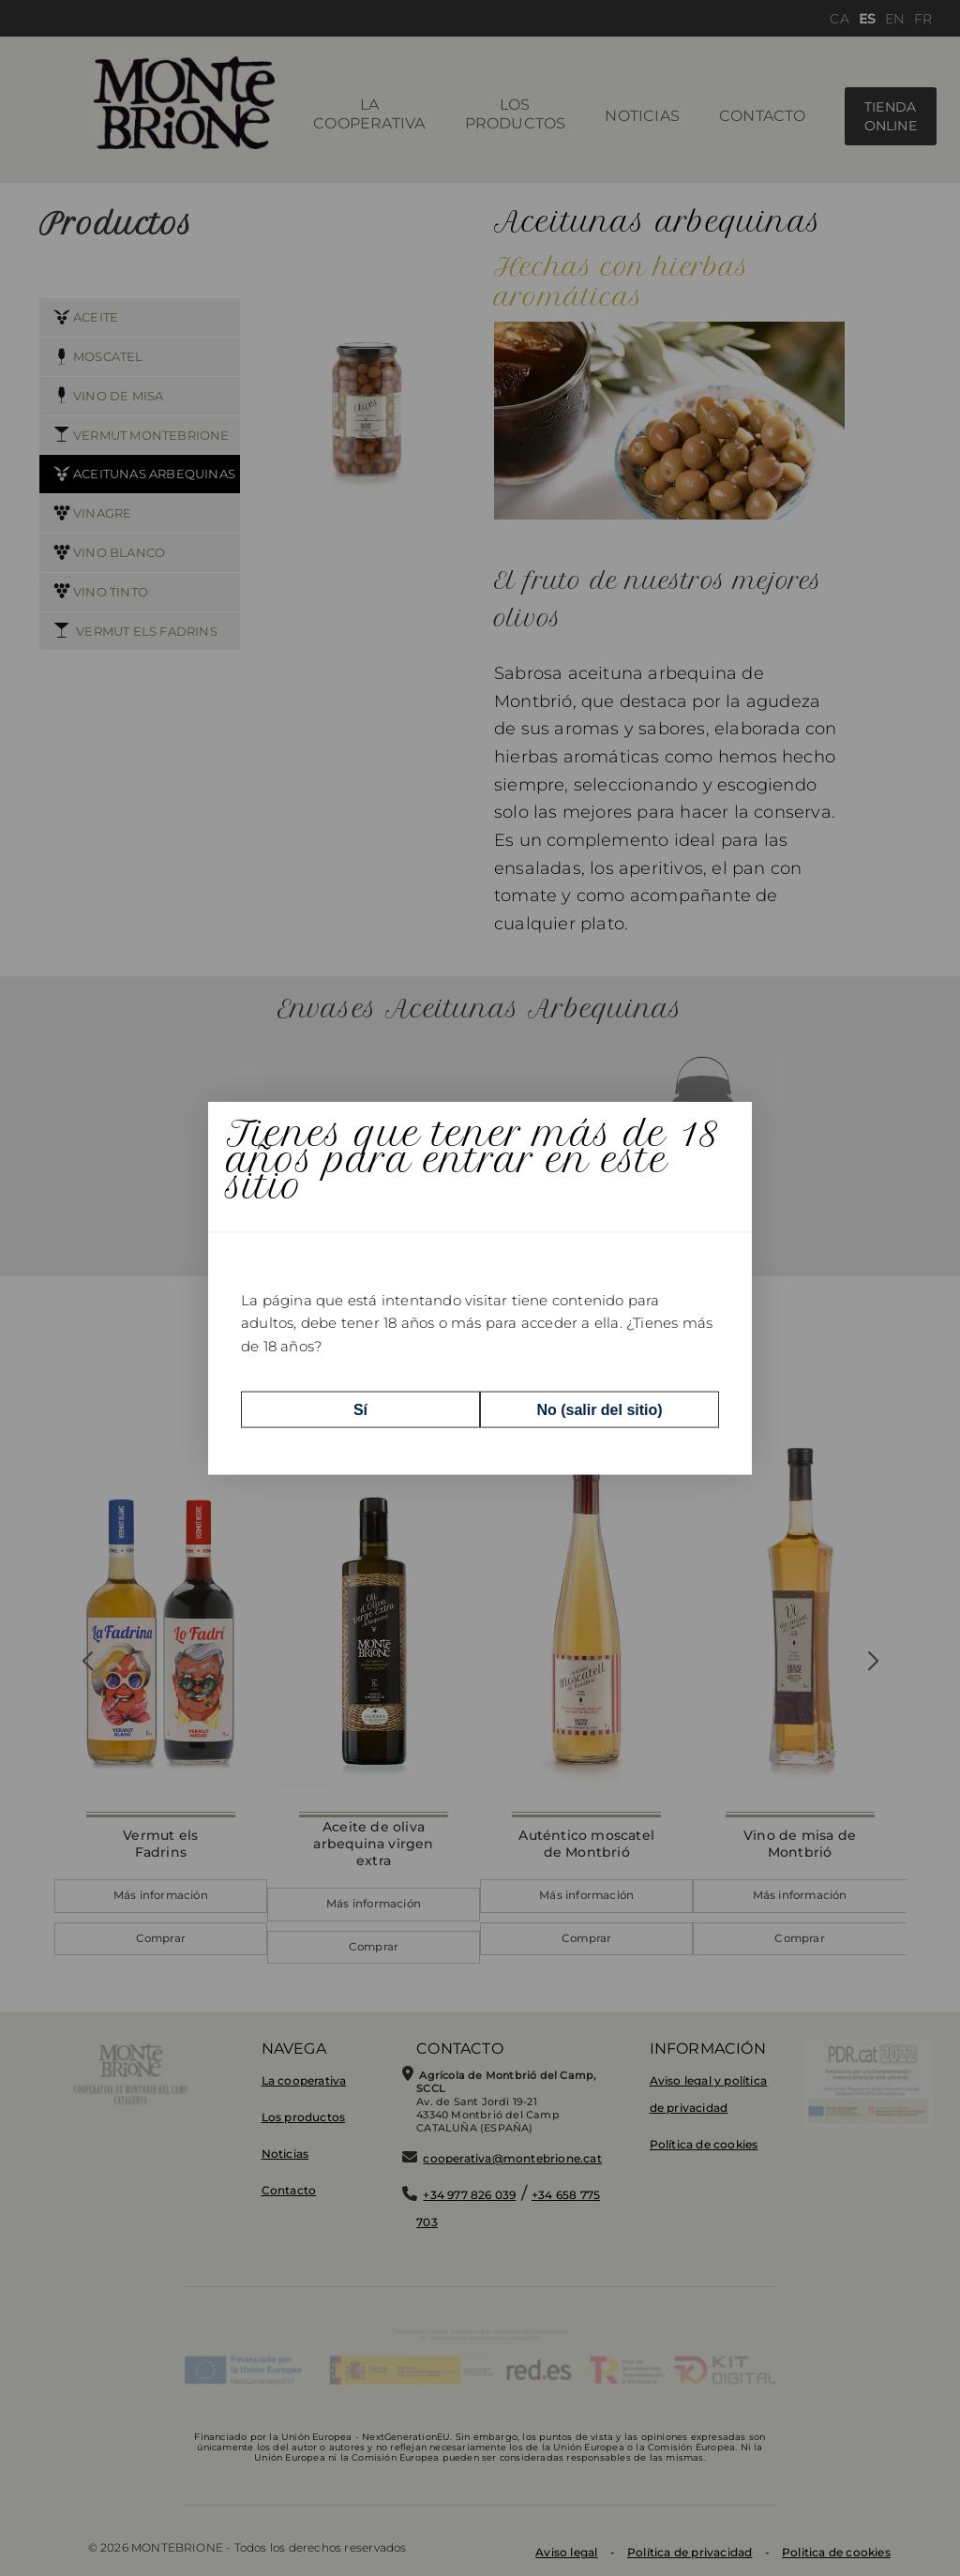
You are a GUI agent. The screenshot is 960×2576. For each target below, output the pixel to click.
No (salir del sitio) (599, 1409)
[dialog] (480, 1288)
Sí (360, 1409)
